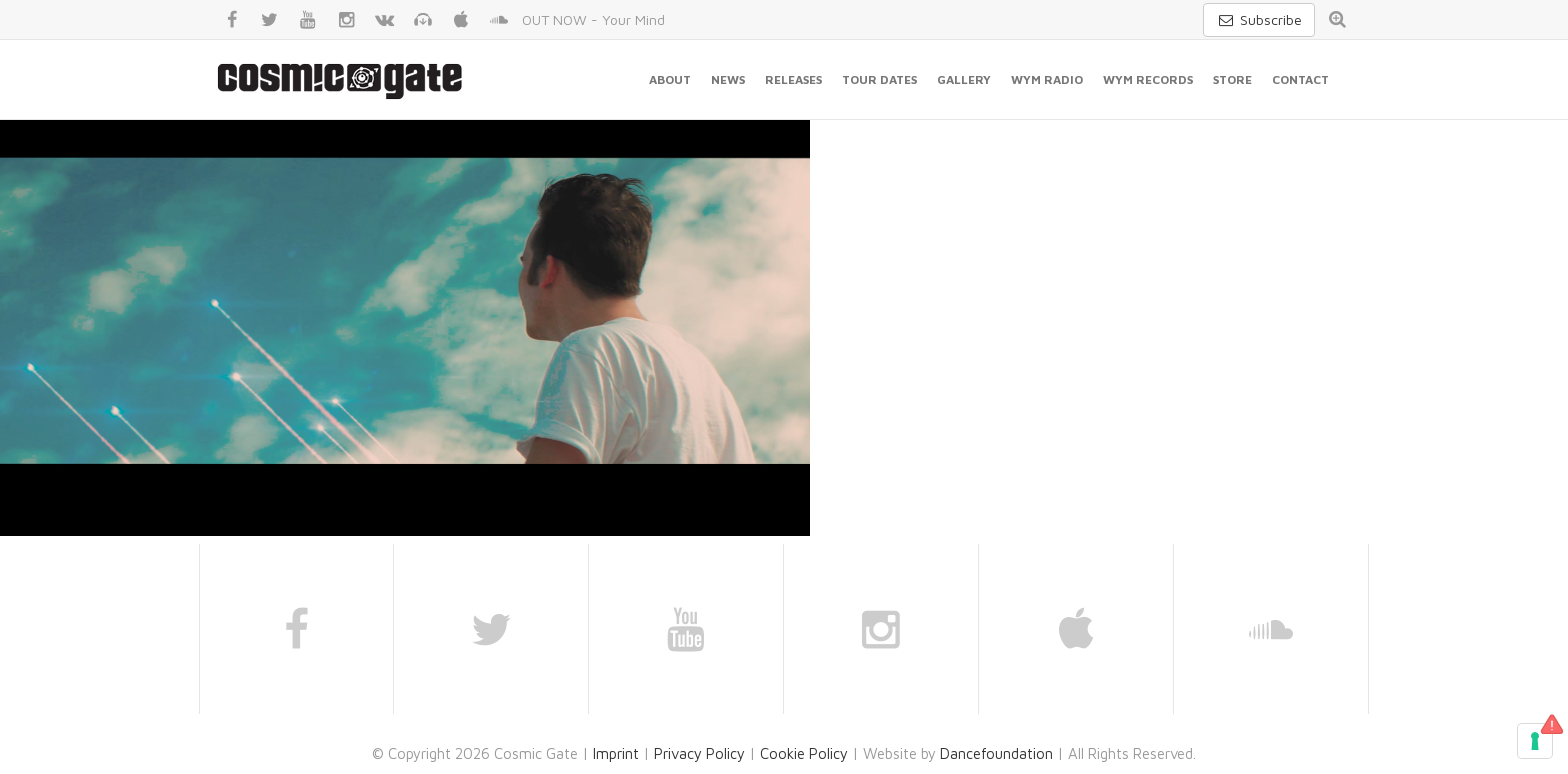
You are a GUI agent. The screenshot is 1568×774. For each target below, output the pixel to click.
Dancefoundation (996, 753)
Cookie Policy (804, 753)
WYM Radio (1047, 79)
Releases (793, 79)
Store (1232, 79)
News (728, 79)
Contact (1300, 79)
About (670, 79)
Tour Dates (879, 79)
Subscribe (1259, 19)
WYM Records (1148, 79)
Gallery (964, 79)
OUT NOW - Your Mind (593, 19)
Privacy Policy (699, 753)
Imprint (616, 753)
